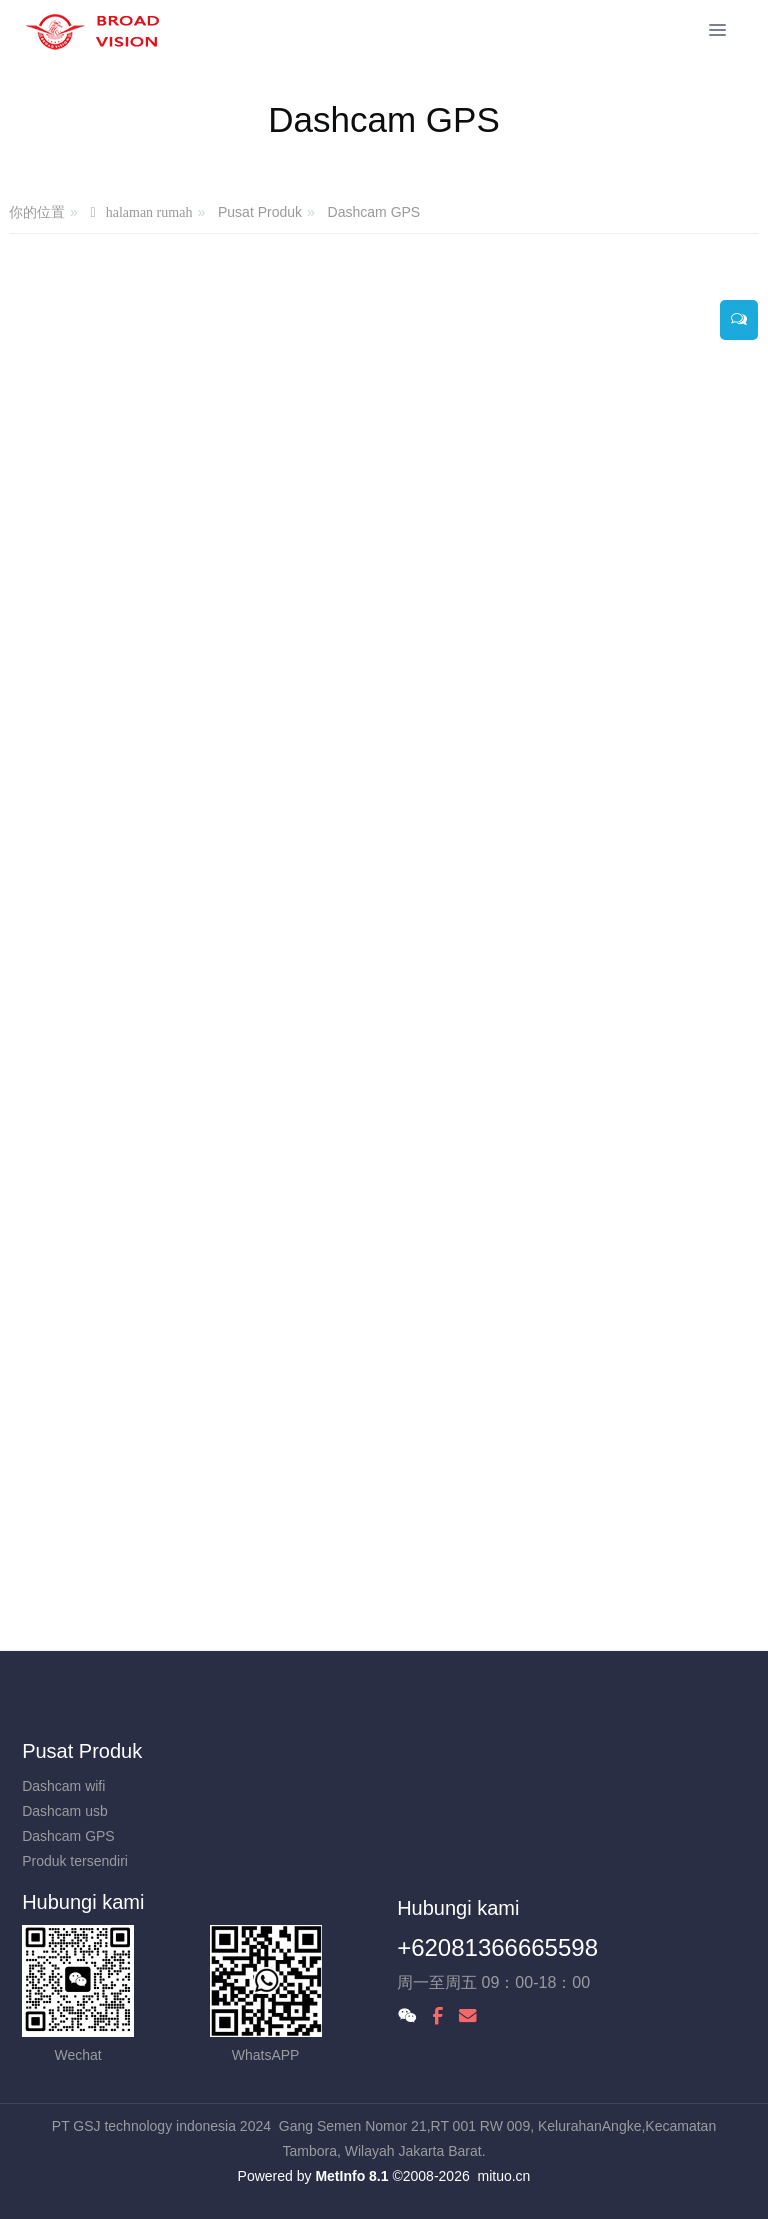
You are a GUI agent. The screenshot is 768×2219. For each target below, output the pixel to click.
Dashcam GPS (374, 212)
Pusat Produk (260, 212)
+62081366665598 (497, 1947)
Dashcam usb (65, 1811)
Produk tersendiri (75, 1861)
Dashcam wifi (63, 1786)
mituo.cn (503, 2176)
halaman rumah (149, 213)
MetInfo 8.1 (351, 2176)
